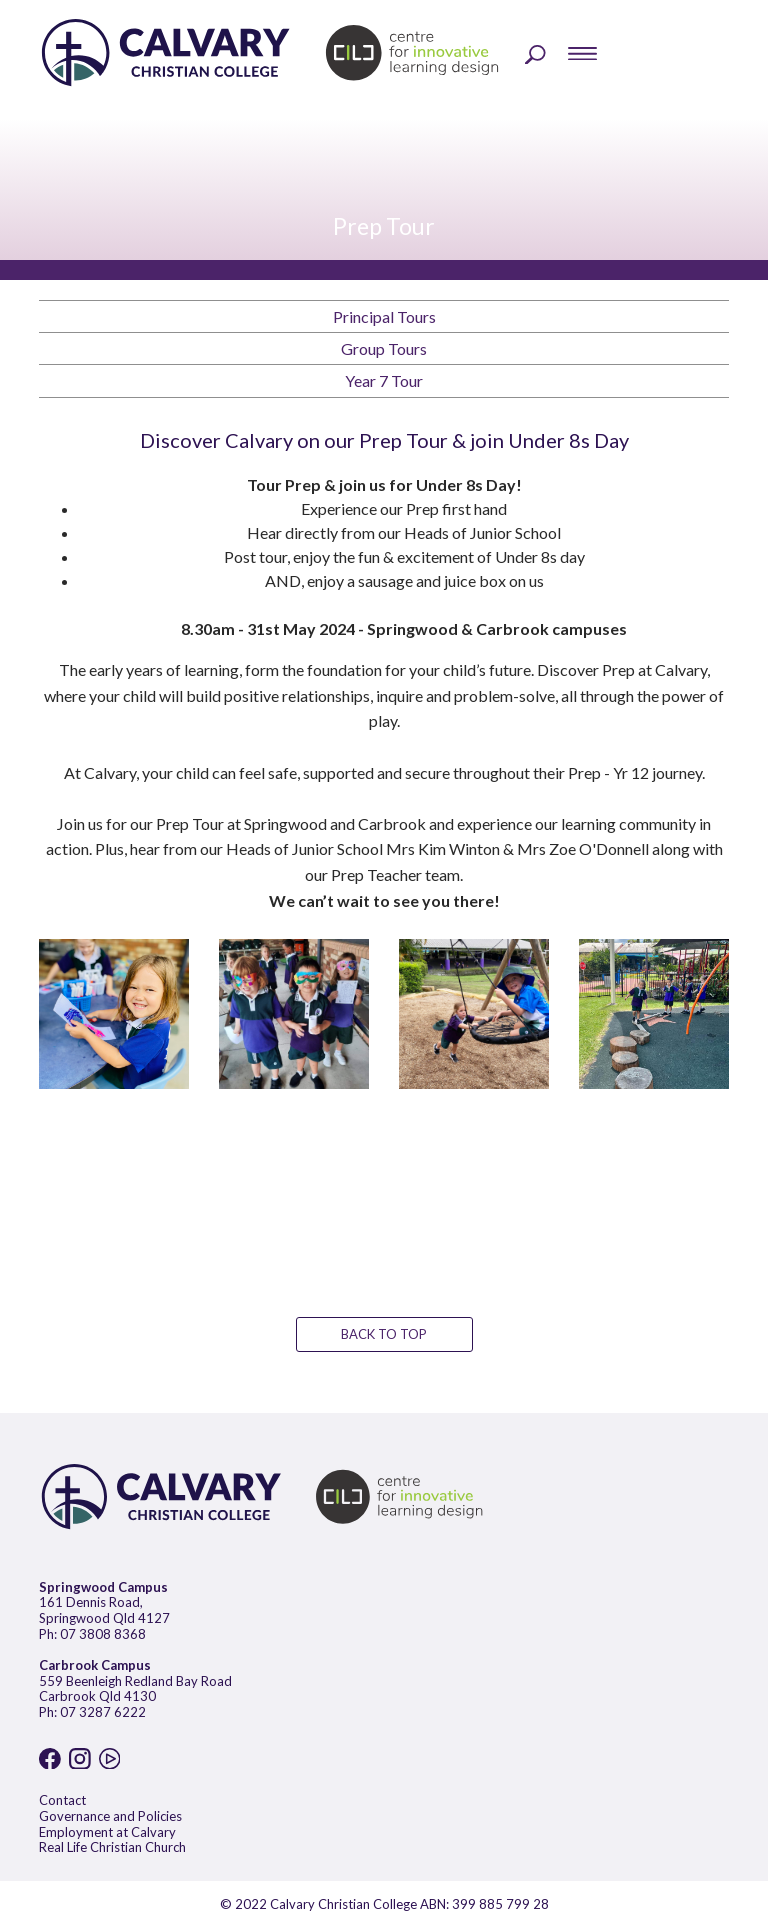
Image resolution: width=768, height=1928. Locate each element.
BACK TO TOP (384, 1334)
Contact (62, 1800)
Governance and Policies (110, 1816)
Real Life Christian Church (112, 1847)
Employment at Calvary (107, 1832)
